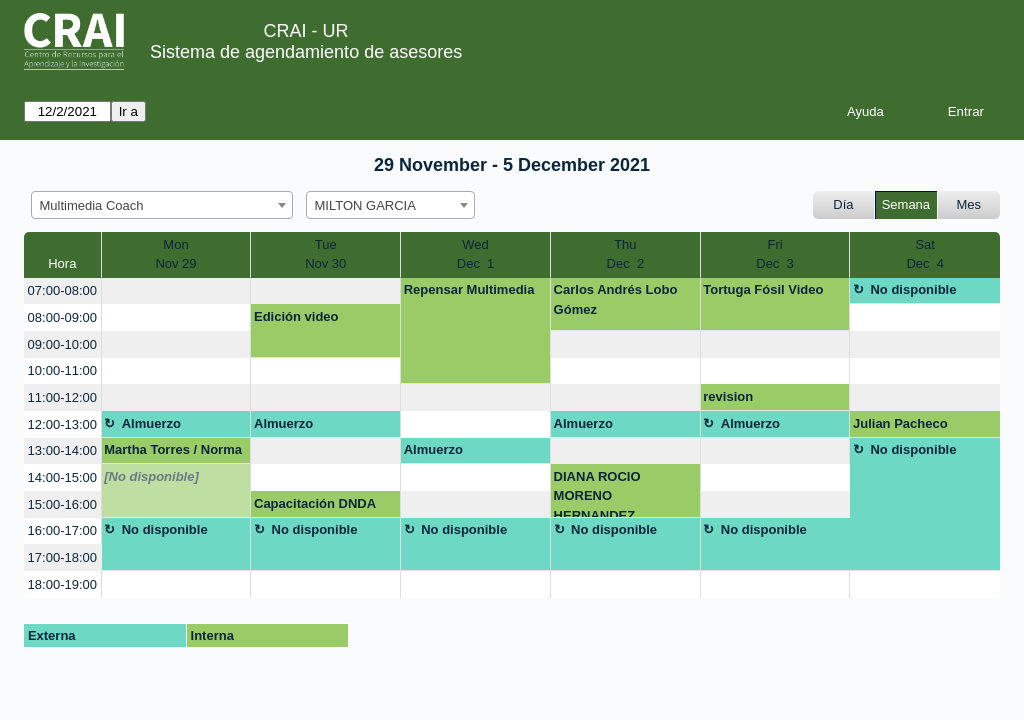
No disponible (913, 289)
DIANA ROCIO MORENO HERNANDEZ (597, 493)
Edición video (296, 316)
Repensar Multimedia (469, 289)
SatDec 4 (925, 254)
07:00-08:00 (62, 290)
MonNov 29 (175, 254)
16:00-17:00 (62, 530)
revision (728, 396)
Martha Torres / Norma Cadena (173, 453)
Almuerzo (151, 423)
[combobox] (162, 205)
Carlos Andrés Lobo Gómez (616, 299)
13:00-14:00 (62, 450)
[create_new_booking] (176, 291)
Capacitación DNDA (315, 503)
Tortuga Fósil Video (763, 289)
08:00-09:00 (62, 317)
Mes (969, 204)
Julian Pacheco (900, 423)
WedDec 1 (476, 254)
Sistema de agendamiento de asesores (306, 52)
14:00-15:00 (62, 477)
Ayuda (865, 111)
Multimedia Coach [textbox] (92, 205)
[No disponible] (151, 476)
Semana (906, 204)
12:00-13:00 (62, 424)
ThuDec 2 (626, 254)
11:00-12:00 (62, 397)
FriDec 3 (775, 254)
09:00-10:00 (62, 344)
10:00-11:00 (62, 370)
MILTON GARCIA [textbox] (365, 205)
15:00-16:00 (62, 504)
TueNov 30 (325, 254)
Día (843, 204)
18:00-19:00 (62, 584)
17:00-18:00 (62, 557)
